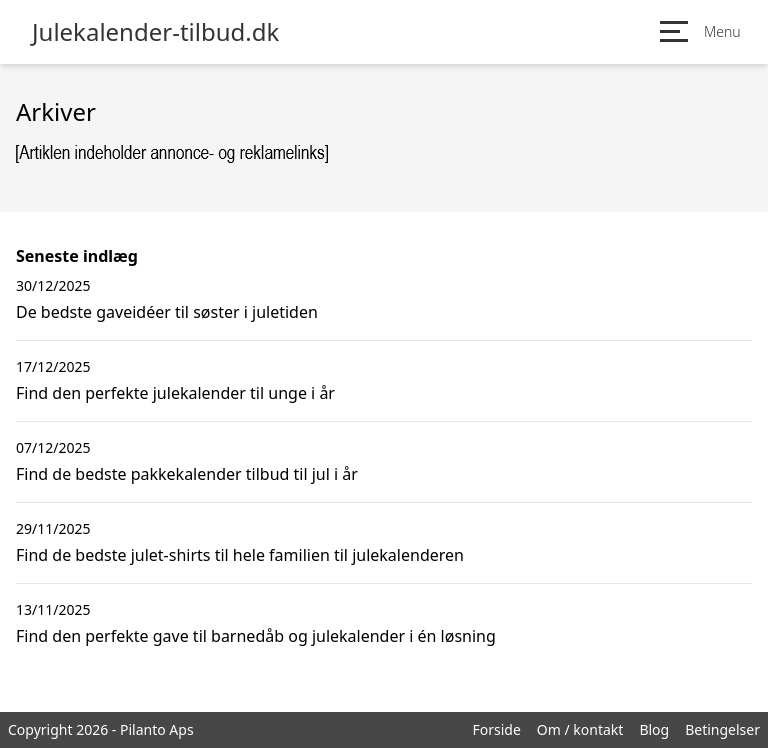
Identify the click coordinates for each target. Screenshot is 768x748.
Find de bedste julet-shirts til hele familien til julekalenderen (240, 555)
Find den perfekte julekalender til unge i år (175, 393)
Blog (654, 729)
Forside (496, 729)
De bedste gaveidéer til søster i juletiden (167, 312)
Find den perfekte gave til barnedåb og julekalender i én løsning (256, 636)
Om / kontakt (580, 729)
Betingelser (722, 729)
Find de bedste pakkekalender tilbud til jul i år (187, 474)
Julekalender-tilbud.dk (155, 32)
